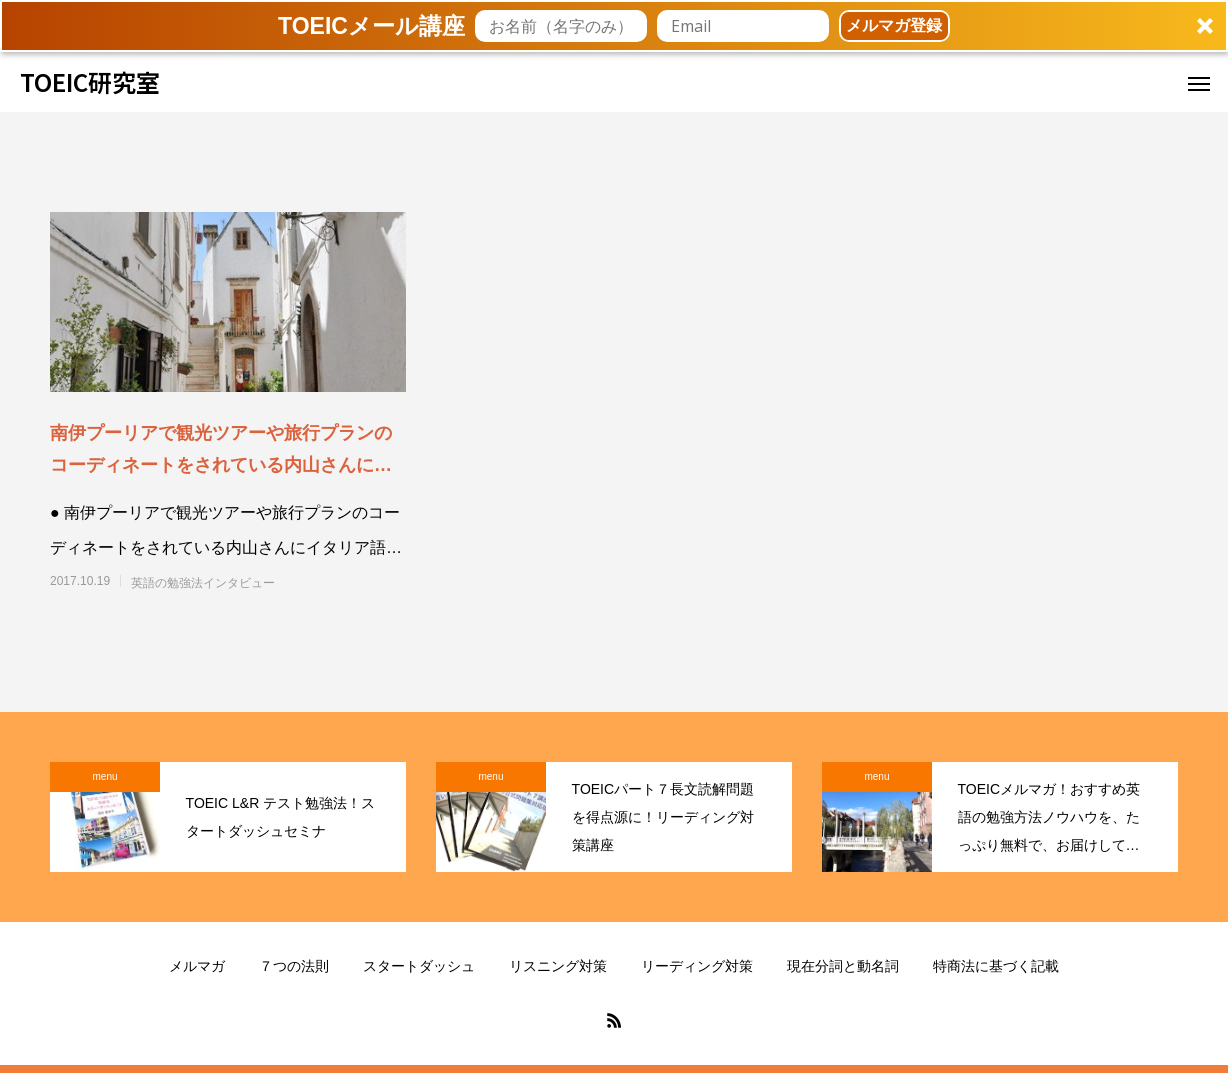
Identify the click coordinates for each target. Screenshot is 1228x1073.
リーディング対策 (697, 966)
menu (104, 776)
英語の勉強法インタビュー (203, 583)
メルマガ (197, 966)
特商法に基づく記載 (996, 966)
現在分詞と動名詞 (843, 966)
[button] (614, 26)
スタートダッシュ (419, 966)
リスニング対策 (558, 966)
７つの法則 (294, 966)
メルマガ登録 (894, 25)
